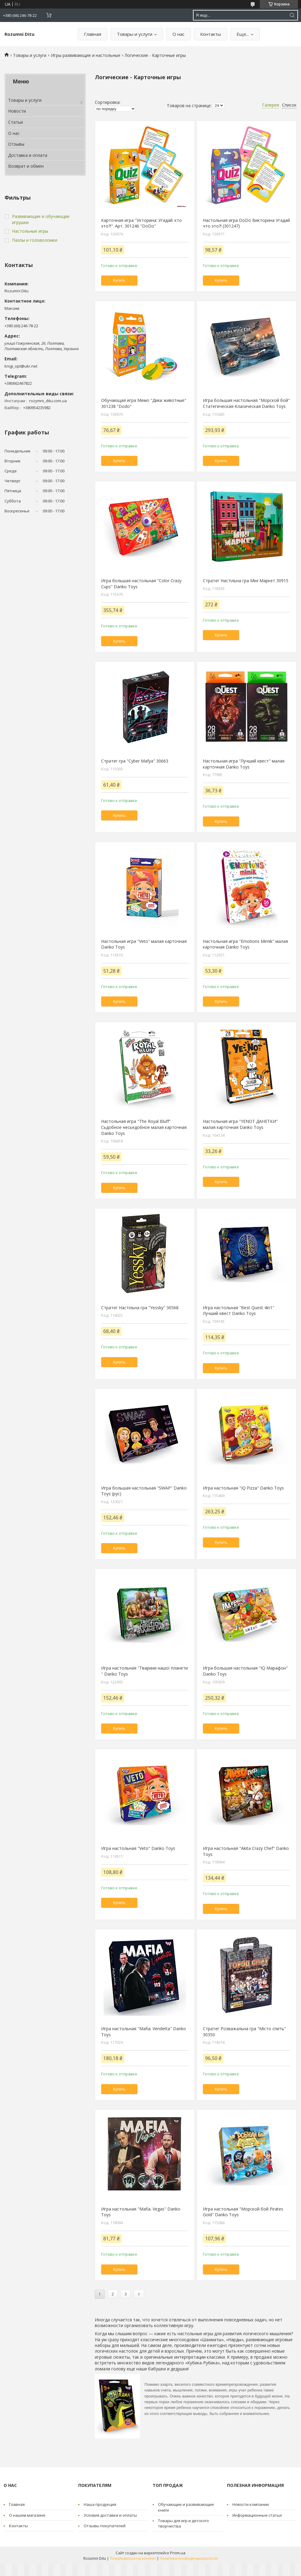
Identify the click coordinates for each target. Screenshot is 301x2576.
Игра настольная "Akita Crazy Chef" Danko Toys (246, 1851)
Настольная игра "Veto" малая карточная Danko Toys (144, 944)
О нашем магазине (27, 2515)
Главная (92, 34)
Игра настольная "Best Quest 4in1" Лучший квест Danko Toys (238, 1310)
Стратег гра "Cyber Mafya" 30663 (134, 761)
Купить (119, 280)
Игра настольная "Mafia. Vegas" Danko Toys (140, 2212)
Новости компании (250, 2504)
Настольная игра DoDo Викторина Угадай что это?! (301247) (246, 223)
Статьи (15, 122)
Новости (17, 111)
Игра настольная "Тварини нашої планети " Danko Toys (144, 1671)
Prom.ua (177, 2553)
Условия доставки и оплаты (110, 2515)
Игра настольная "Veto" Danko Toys (138, 1848)
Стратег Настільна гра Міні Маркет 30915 (245, 580)
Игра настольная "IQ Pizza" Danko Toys (243, 1488)
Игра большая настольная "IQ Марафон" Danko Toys (245, 1671)
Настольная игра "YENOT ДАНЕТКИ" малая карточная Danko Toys (240, 1124)
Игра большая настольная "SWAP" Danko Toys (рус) (144, 1491)
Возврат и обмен (26, 166)
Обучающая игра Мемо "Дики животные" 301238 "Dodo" (143, 403)
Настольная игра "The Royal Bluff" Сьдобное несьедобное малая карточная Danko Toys (144, 1127)
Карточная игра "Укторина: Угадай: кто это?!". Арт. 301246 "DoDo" (141, 223)
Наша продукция (100, 2504)
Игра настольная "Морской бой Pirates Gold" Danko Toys (243, 2212)
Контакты (210, 34)
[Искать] (292, 15)
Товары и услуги (134, 34)
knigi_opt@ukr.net (21, 366)
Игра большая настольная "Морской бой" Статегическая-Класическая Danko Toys (246, 403)
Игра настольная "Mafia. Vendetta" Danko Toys (143, 2031)
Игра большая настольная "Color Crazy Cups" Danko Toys (141, 583)
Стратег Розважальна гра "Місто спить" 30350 (244, 2031)
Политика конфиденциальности (189, 2558)
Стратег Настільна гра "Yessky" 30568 (139, 1307)
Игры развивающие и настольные (85, 55)
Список (289, 105)
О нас (178, 34)
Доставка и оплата (27, 155)
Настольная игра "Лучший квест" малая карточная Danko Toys (243, 764)
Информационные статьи (257, 2515)
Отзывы (16, 144)
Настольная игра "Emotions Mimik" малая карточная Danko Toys (245, 944)
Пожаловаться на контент (133, 2558)
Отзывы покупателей (105, 2525)
